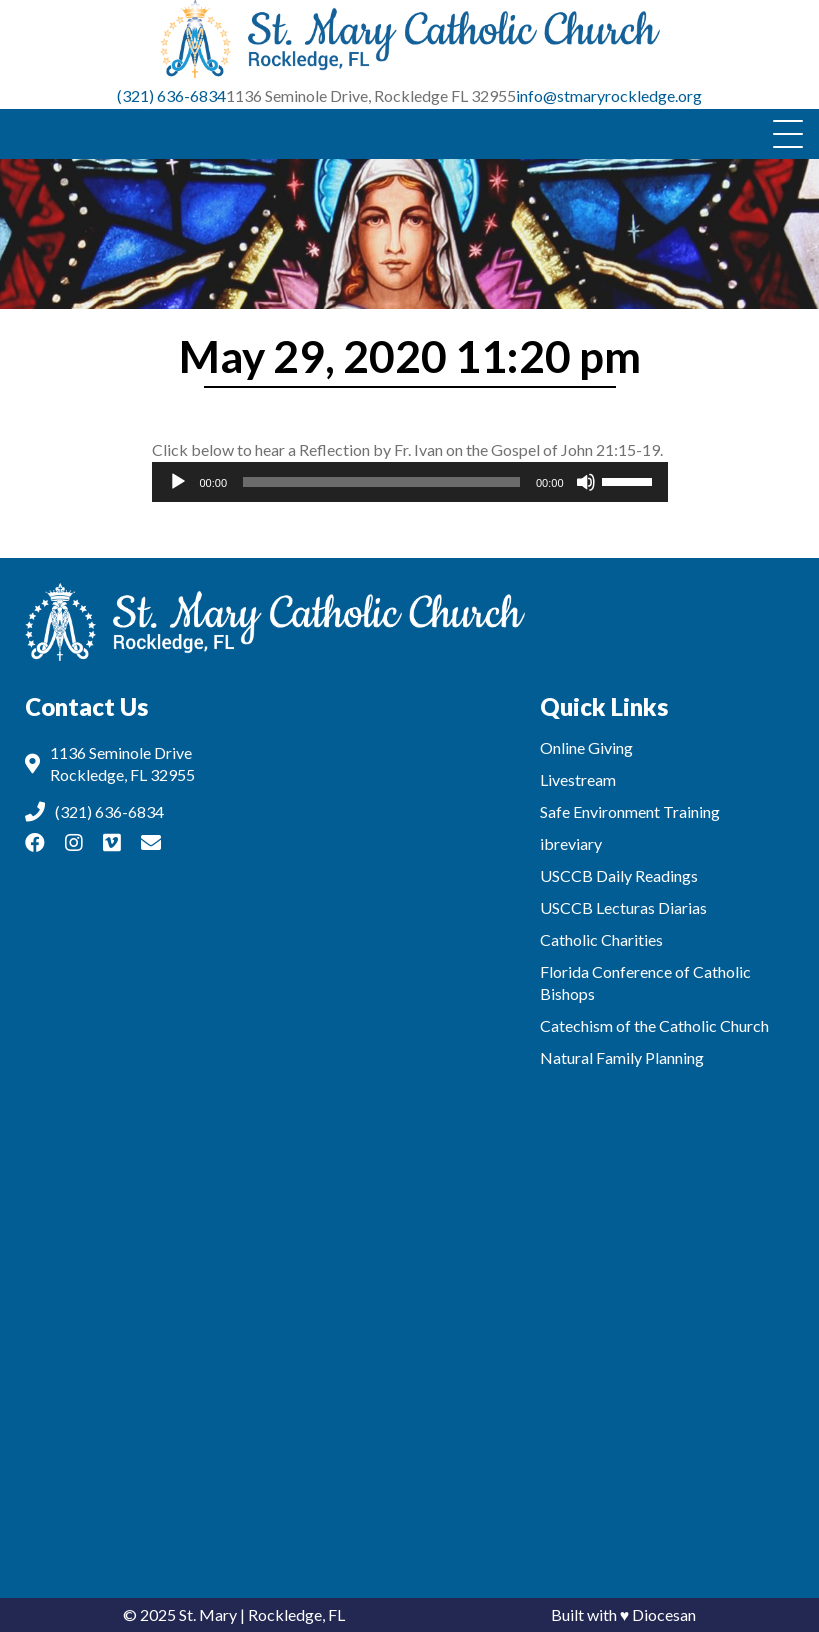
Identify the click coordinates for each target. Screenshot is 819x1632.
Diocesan (664, 1614)
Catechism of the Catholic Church (654, 1025)
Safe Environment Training (630, 811)
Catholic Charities (601, 939)
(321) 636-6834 (171, 95)
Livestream (578, 779)
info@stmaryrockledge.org (609, 95)
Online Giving (586, 747)
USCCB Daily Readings (619, 875)
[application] (410, 482)
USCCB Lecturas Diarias (623, 907)
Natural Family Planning (622, 1057)
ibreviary (571, 843)
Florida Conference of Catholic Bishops (645, 982)
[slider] (381, 482)
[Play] (178, 482)
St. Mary (208, 1614)
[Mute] (586, 482)
